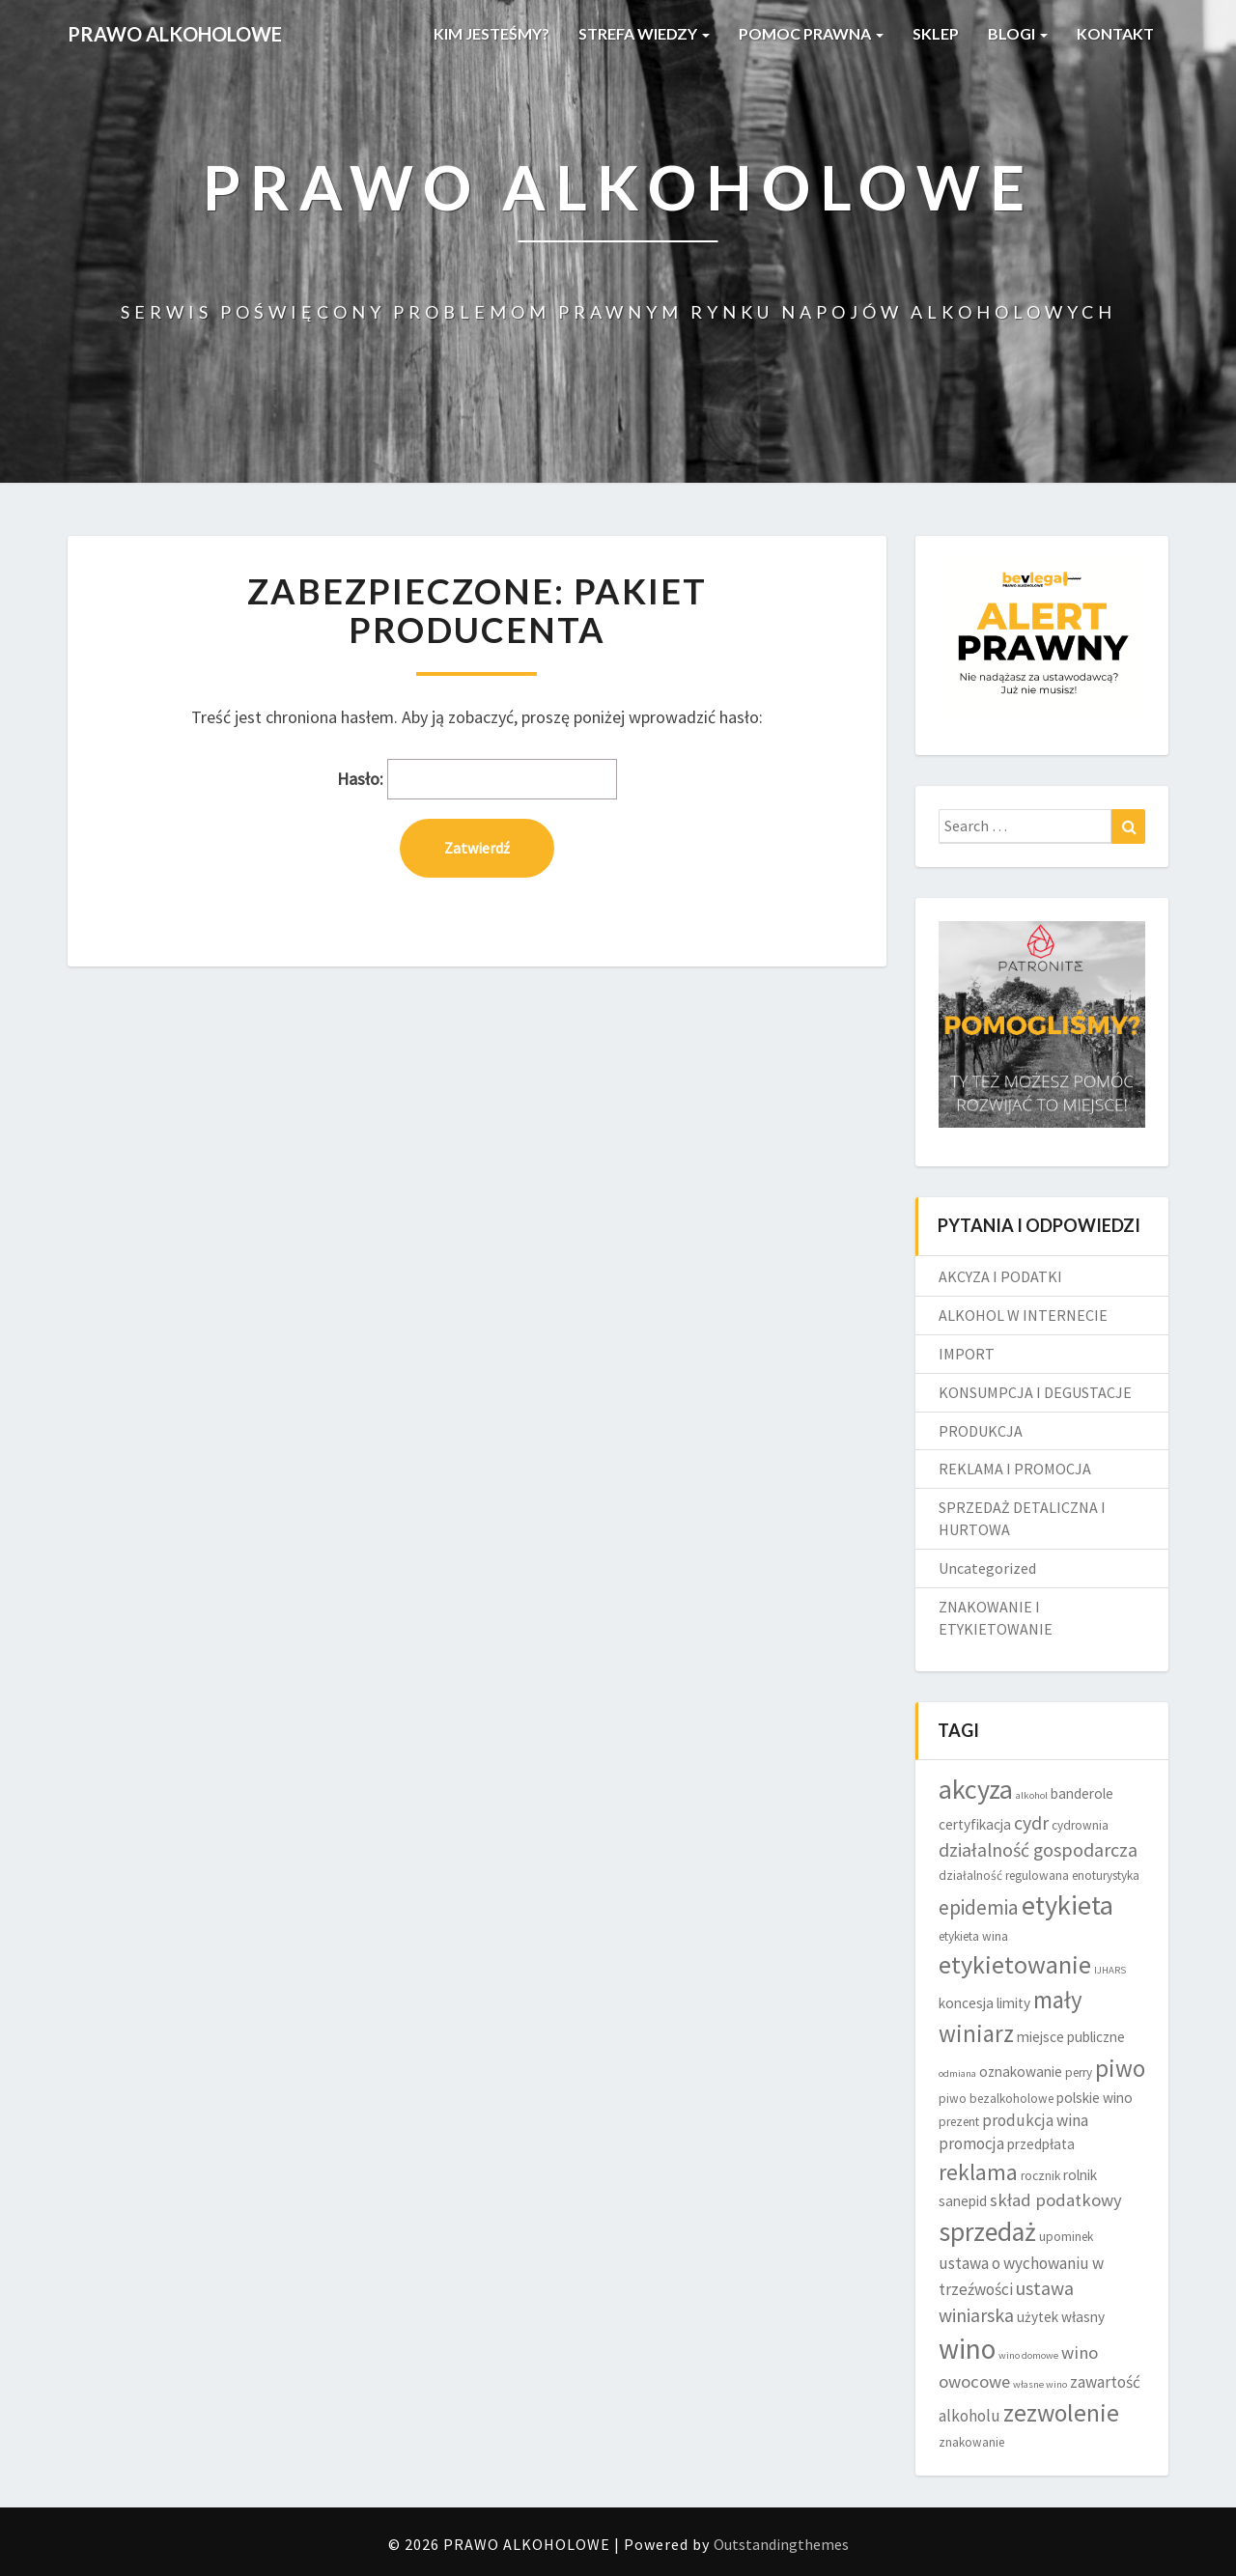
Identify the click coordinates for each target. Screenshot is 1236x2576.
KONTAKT (1115, 33)
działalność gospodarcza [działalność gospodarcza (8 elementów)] (1038, 1850)
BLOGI (1018, 33)
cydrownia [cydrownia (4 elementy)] (1080, 1825)
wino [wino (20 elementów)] (967, 2348)
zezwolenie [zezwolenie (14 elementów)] (1061, 2412)
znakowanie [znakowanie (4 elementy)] (971, 2442)
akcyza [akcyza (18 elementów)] (976, 1789)
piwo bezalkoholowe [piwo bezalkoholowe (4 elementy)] (996, 2098)
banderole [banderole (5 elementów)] (1082, 1793)
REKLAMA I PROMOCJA (1015, 1468)
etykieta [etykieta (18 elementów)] (1067, 1905)
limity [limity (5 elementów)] (1013, 2003)
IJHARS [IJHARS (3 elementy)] (1110, 1970)
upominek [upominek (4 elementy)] (1066, 2236)
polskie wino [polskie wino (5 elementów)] (1094, 2097)
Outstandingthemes (781, 2544)
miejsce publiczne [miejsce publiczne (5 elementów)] (1071, 2037)
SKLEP (936, 33)
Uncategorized (987, 1568)
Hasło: (477, 779)
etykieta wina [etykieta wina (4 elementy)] (973, 1936)
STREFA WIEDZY (644, 33)
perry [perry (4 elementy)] (1078, 2072)
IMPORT (967, 1353)
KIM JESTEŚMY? (491, 33)
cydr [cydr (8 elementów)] (1031, 1822)
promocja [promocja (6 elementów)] (971, 2143)
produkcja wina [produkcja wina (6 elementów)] (1035, 2120)
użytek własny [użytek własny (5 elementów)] (1061, 2317)
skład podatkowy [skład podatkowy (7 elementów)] (1056, 2200)
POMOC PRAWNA (811, 33)
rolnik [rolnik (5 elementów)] (1080, 2175)
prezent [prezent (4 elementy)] (959, 2122)
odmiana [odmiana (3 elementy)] (957, 2073)
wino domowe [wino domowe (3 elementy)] (1028, 2355)
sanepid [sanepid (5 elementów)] (963, 2201)
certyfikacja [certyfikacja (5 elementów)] (975, 1824)
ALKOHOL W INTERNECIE (1023, 1315)
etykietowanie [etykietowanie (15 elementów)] (1015, 1964)
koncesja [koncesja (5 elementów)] (966, 2003)
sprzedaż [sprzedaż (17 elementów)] (987, 2232)
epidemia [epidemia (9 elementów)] (979, 1907)
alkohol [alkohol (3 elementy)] (1032, 1795)
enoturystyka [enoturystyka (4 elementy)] (1105, 1875)
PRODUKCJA (981, 1431)
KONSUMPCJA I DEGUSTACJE (1035, 1392)
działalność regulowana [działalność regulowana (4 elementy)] (1004, 1875)
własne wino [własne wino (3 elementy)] (1040, 2384)
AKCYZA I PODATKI (1000, 1276)
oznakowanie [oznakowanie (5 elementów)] (1020, 2071)
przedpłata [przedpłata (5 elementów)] (1041, 2144)
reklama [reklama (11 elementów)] (978, 2172)
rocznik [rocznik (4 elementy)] (1040, 2176)
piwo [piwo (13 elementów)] (1120, 2068)
